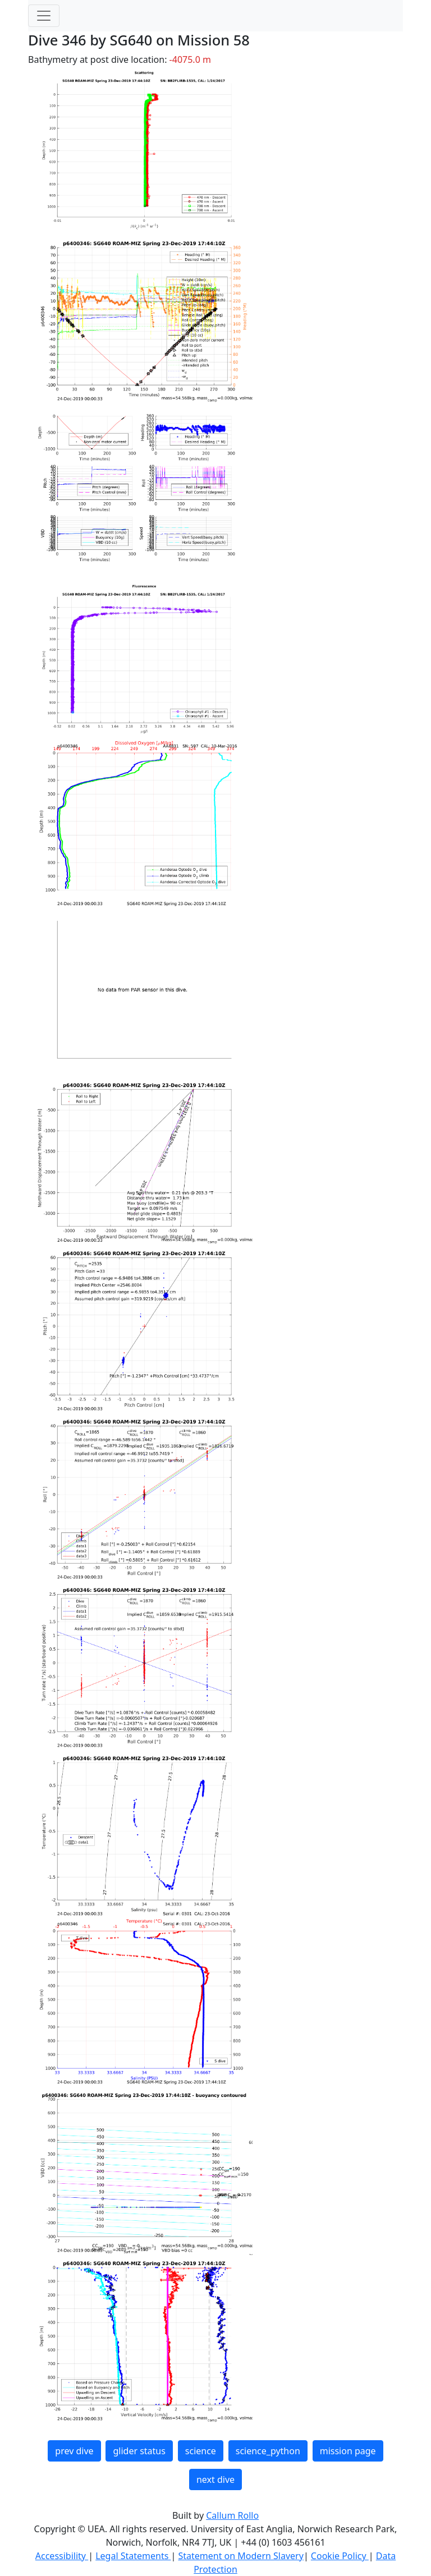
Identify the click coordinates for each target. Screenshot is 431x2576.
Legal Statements (133, 2556)
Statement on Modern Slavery (240, 2556)
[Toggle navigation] (43, 15)
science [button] (200, 2451)
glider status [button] (139, 2451)
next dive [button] (215, 2479)
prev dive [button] (74, 2451)
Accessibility (61, 2556)
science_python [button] (268, 2451)
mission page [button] (348, 2451)
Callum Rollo (232, 2515)
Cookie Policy (340, 2556)
